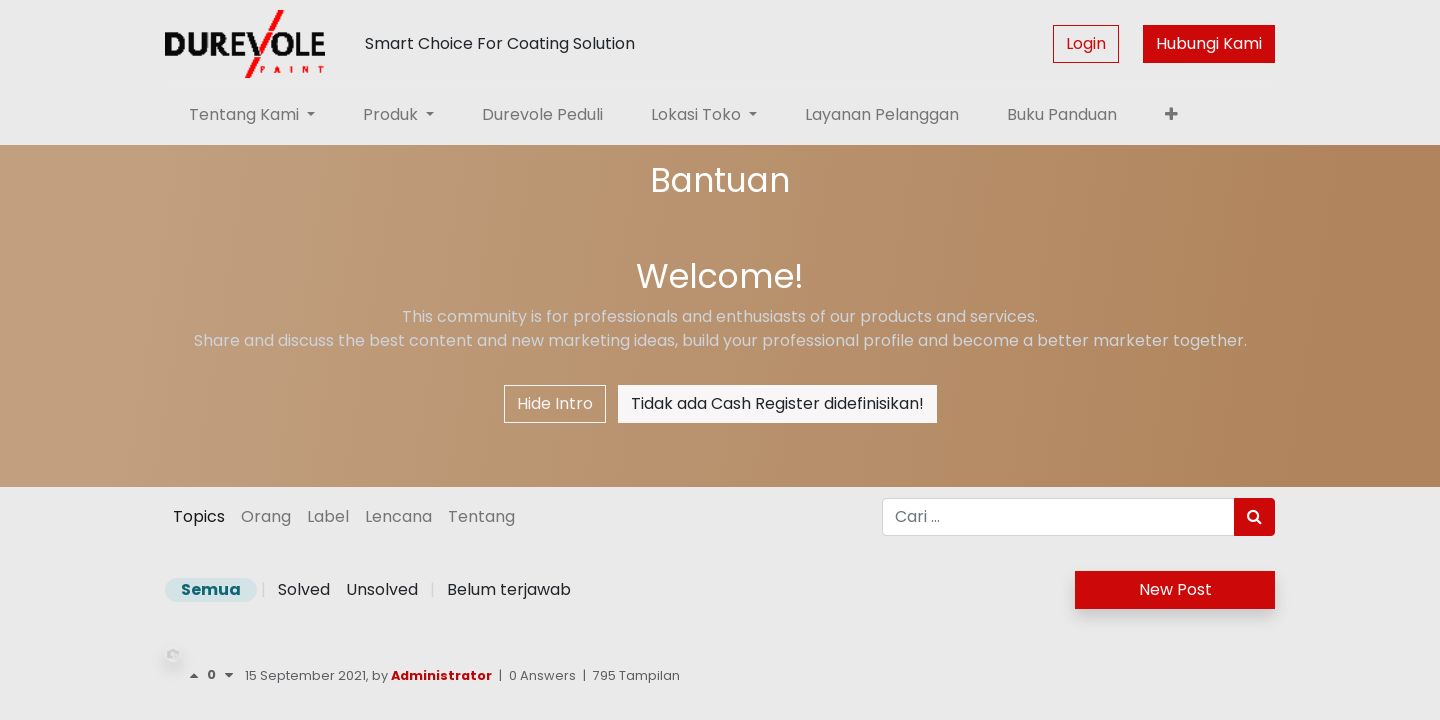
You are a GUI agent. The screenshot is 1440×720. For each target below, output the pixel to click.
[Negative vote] (229, 675)
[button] (1171, 115)
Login (1086, 43)
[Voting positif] (198, 675)
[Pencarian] (1254, 517)
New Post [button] (1175, 589)
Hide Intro (555, 403)
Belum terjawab (509, 589)
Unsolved (382, 589)
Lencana (398, 516)
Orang (266, 516)
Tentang (481, 516)
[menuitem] (542, 115)
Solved (304, 589)
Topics (199, 516)
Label (328, 516)
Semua (211, 589)
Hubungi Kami (1209, 43)
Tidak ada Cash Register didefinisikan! (777, 403)
